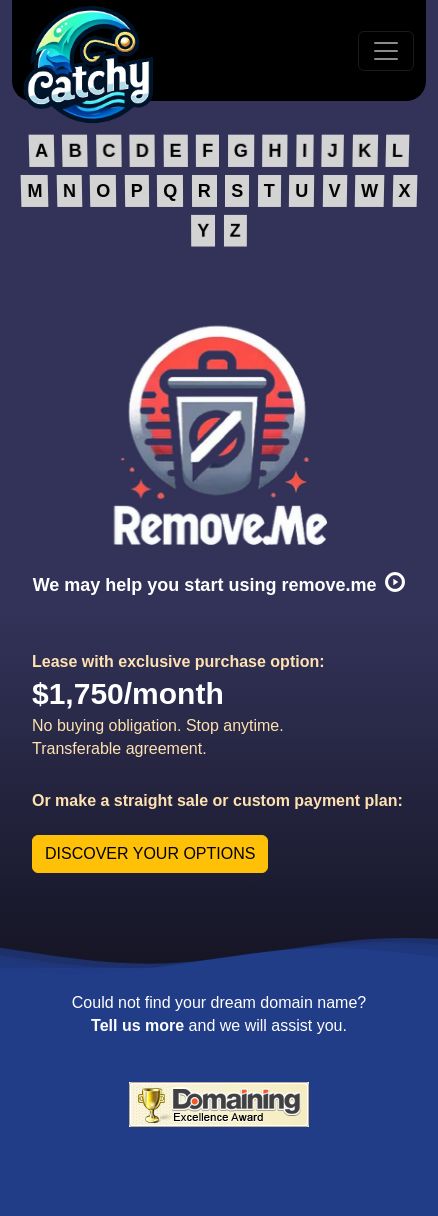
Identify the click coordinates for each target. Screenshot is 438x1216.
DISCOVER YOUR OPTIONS (150, 853)
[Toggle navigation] (386, 51)
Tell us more (137, 1025)
